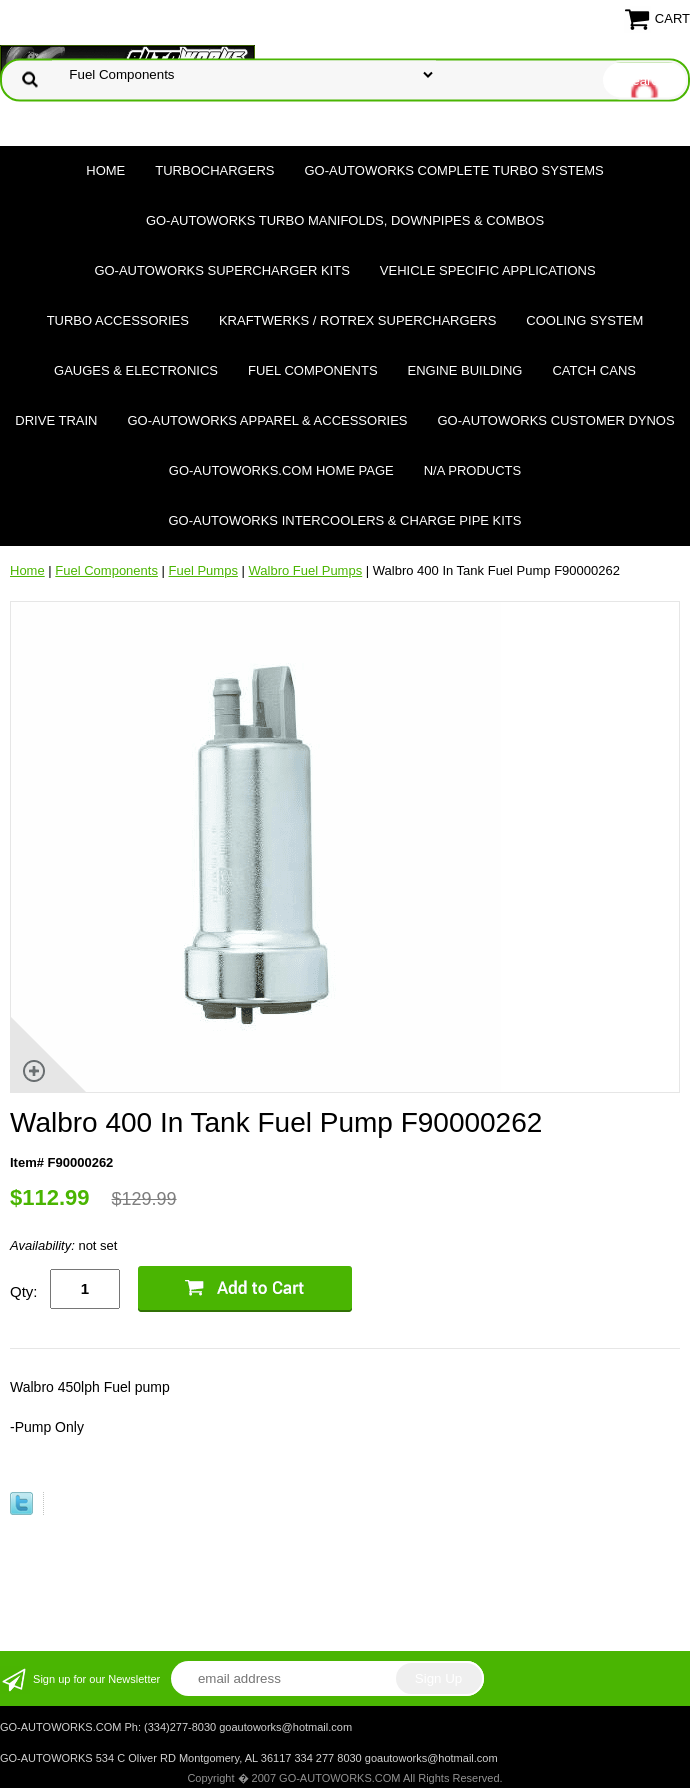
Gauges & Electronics (136, 370)
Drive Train (56, 420)
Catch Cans (594, 370)
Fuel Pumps (203, 570)
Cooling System (584, 320)
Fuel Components (313, 370)
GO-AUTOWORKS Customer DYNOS (556, 420)
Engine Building (465, 370)
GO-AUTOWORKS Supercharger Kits (221, 270)
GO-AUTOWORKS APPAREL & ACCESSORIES (267, 420)
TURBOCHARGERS (214, 170)
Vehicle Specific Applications (488, 270)
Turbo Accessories (118, 320)
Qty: (24, 1291)
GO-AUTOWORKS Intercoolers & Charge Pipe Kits (345, 520)
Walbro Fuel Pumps (306, 570)
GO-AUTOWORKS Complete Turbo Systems (453, 170)
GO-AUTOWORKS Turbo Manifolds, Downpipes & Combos (345, 220)
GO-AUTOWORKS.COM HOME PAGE (281, 470)
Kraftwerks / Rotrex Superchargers (357, 320)
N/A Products (473, 470)
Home (105, 170)
